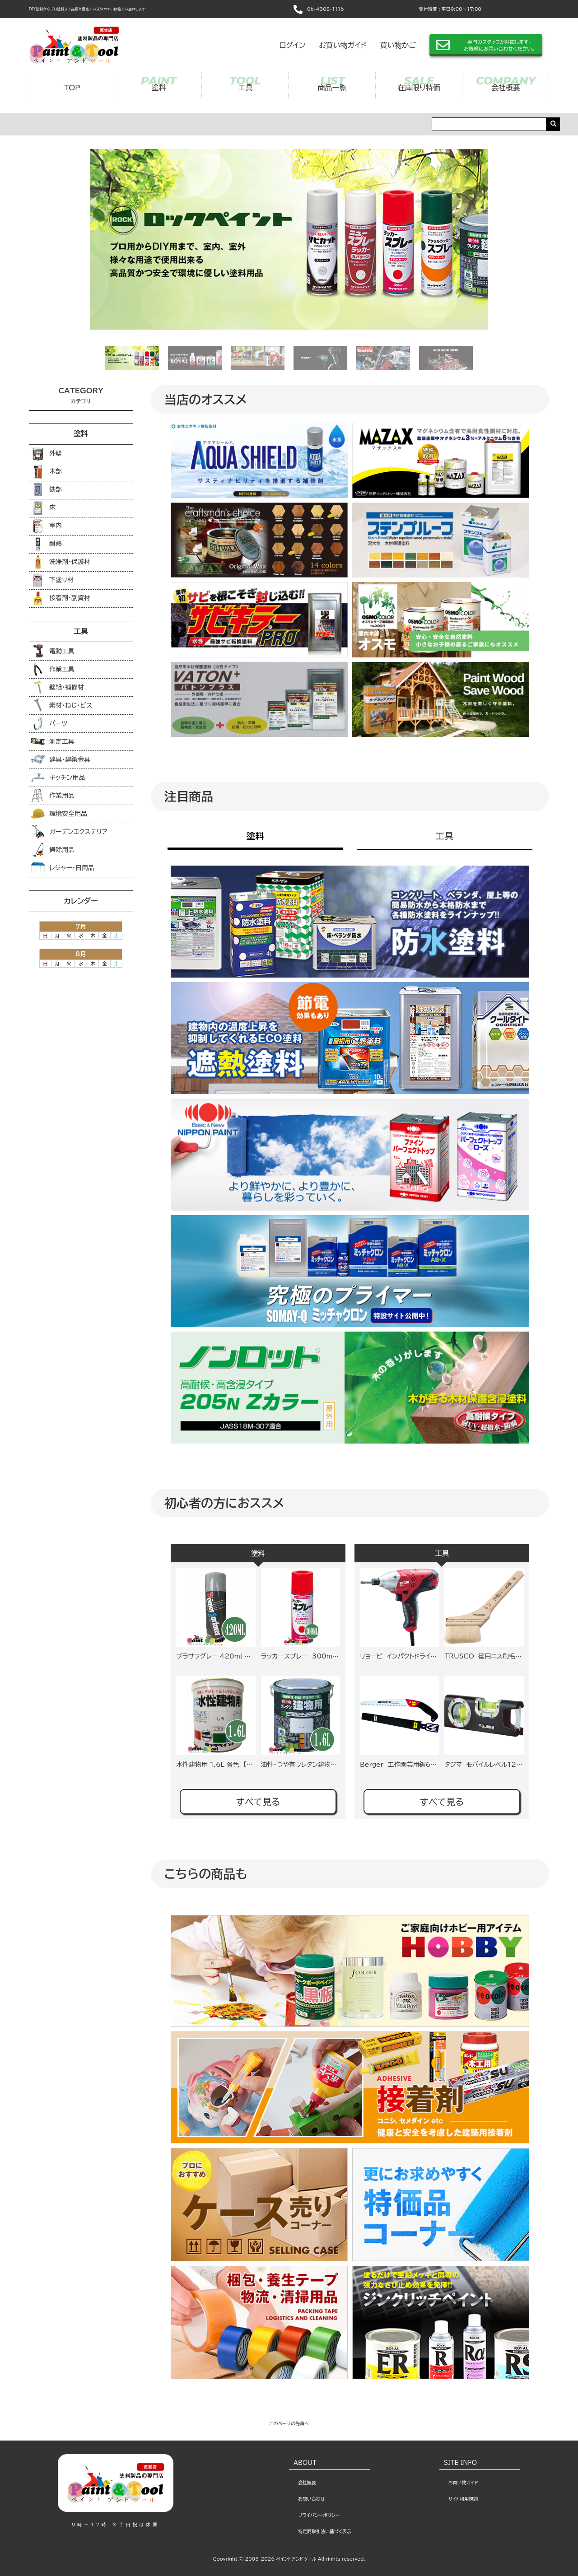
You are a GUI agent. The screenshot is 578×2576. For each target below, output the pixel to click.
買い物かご (398, 45)
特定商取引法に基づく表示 (324, 2531)
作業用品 (53, 795)
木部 (46, 472)
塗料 (158, 87)
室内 (46, 526)
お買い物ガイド (342, 45)
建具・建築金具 (60, 759)
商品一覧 (332, 87)
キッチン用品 (58, 777)
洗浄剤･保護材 (60, 562)
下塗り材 (52, 580)
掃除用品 (53, 850)
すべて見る (258, 1801)
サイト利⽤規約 (463, 2499)
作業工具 (53, 669)
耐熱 (46, 544)
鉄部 (46, 490)
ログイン (292, 45)
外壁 (46, 454)
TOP (72, 87)
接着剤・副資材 (60, 598)
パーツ (49, 723)
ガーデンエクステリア (69, 831)
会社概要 (505, 87)
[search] (553, 124)
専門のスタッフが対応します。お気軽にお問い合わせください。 (499, 45)
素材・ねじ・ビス (61, 705)
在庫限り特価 (419, 87)
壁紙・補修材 (57, 687)
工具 (245, 87)
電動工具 (53, 651)
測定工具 (53, 741)
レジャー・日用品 (62, 868)
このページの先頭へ (288, 2423)
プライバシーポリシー (319, 2515)
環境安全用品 (59, 813)
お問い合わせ (311, 2499)
